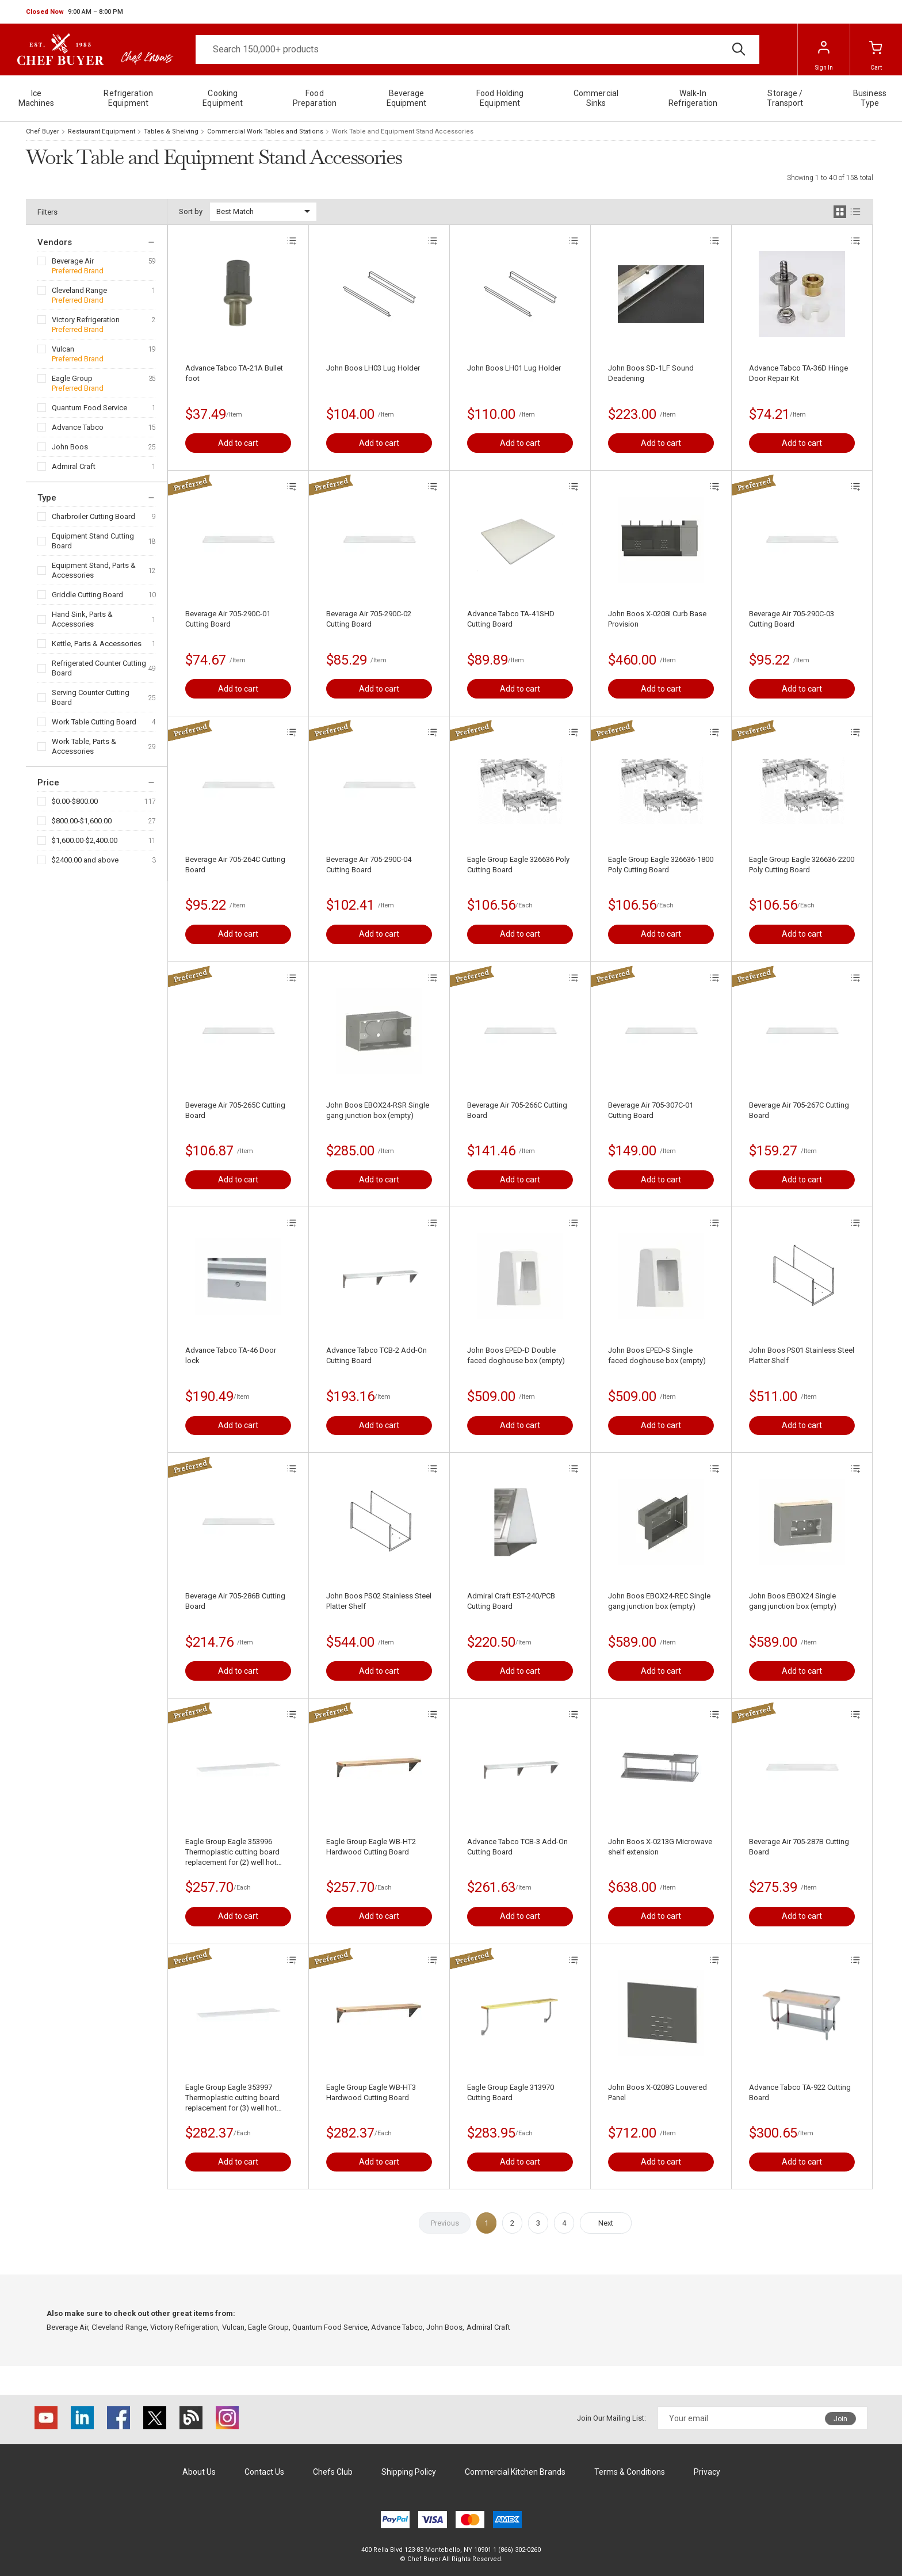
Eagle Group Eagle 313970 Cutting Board (510, 2092)
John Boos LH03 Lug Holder (373, 368)
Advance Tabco (78, 427)
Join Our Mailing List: (611, 2418)
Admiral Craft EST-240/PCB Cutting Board (511, 1601)
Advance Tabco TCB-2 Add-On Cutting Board (376, 1355)
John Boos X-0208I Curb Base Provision (657, 618)
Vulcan (63, 349)
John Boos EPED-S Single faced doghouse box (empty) (657, 1355)
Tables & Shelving (171, 131)
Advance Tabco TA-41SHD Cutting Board (511, 618)
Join (840, 2419)
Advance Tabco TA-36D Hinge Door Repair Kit (798, 373)
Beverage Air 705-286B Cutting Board (235, 1601)
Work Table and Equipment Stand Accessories (402, 131)
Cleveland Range (79, 290)
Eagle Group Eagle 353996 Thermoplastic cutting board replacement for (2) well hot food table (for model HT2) (232, 1852)
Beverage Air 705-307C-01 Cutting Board (650, 1110)
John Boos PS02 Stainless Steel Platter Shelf (378, 1601)
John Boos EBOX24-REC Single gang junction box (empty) (659, 1601)
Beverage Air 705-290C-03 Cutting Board (791, 618)
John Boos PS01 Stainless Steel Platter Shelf (801, 1355)
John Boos (70, 446)
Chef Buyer (42, 131)
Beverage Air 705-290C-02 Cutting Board (368, 618)
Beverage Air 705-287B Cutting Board (799, 1846)
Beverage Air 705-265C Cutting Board (235, 1110)
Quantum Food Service (89, 407)
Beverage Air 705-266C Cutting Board (517, 1110)
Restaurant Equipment (101, 131)
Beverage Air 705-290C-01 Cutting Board (227, 618)
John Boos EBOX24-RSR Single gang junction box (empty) (377, 1110)
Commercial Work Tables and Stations (265, 131)
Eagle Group (72, 378)
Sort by (190, 211)
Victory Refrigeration (86, 319)
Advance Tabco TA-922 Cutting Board (800, 2092)
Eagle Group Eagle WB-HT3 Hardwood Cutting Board (371, 2092)
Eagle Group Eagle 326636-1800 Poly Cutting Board (660, 864)
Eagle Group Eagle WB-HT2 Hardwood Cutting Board (371, 1846)
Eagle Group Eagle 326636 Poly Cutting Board (518, 864)
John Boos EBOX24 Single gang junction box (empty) (792, 1601)
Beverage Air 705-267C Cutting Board (799, 1110)
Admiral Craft (73, 466)
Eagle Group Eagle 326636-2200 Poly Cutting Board (801, 864)
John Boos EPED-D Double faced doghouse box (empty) (516, 1355)
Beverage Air (73, 261)
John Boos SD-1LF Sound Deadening (651, 373)
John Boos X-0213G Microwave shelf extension (660, 1846)
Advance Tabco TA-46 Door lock (230, 1355)
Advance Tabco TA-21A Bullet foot (234, 373)
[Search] (477, 49)
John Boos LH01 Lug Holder (514, 368)
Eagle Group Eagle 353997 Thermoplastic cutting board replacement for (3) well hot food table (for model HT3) (232, 2098)
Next (605, 2223)
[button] (74, 12)
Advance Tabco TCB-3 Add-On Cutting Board (517, 1846)
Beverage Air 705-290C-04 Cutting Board (368, 864)
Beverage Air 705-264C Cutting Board (235, 864)
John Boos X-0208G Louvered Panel (657, 2092)
